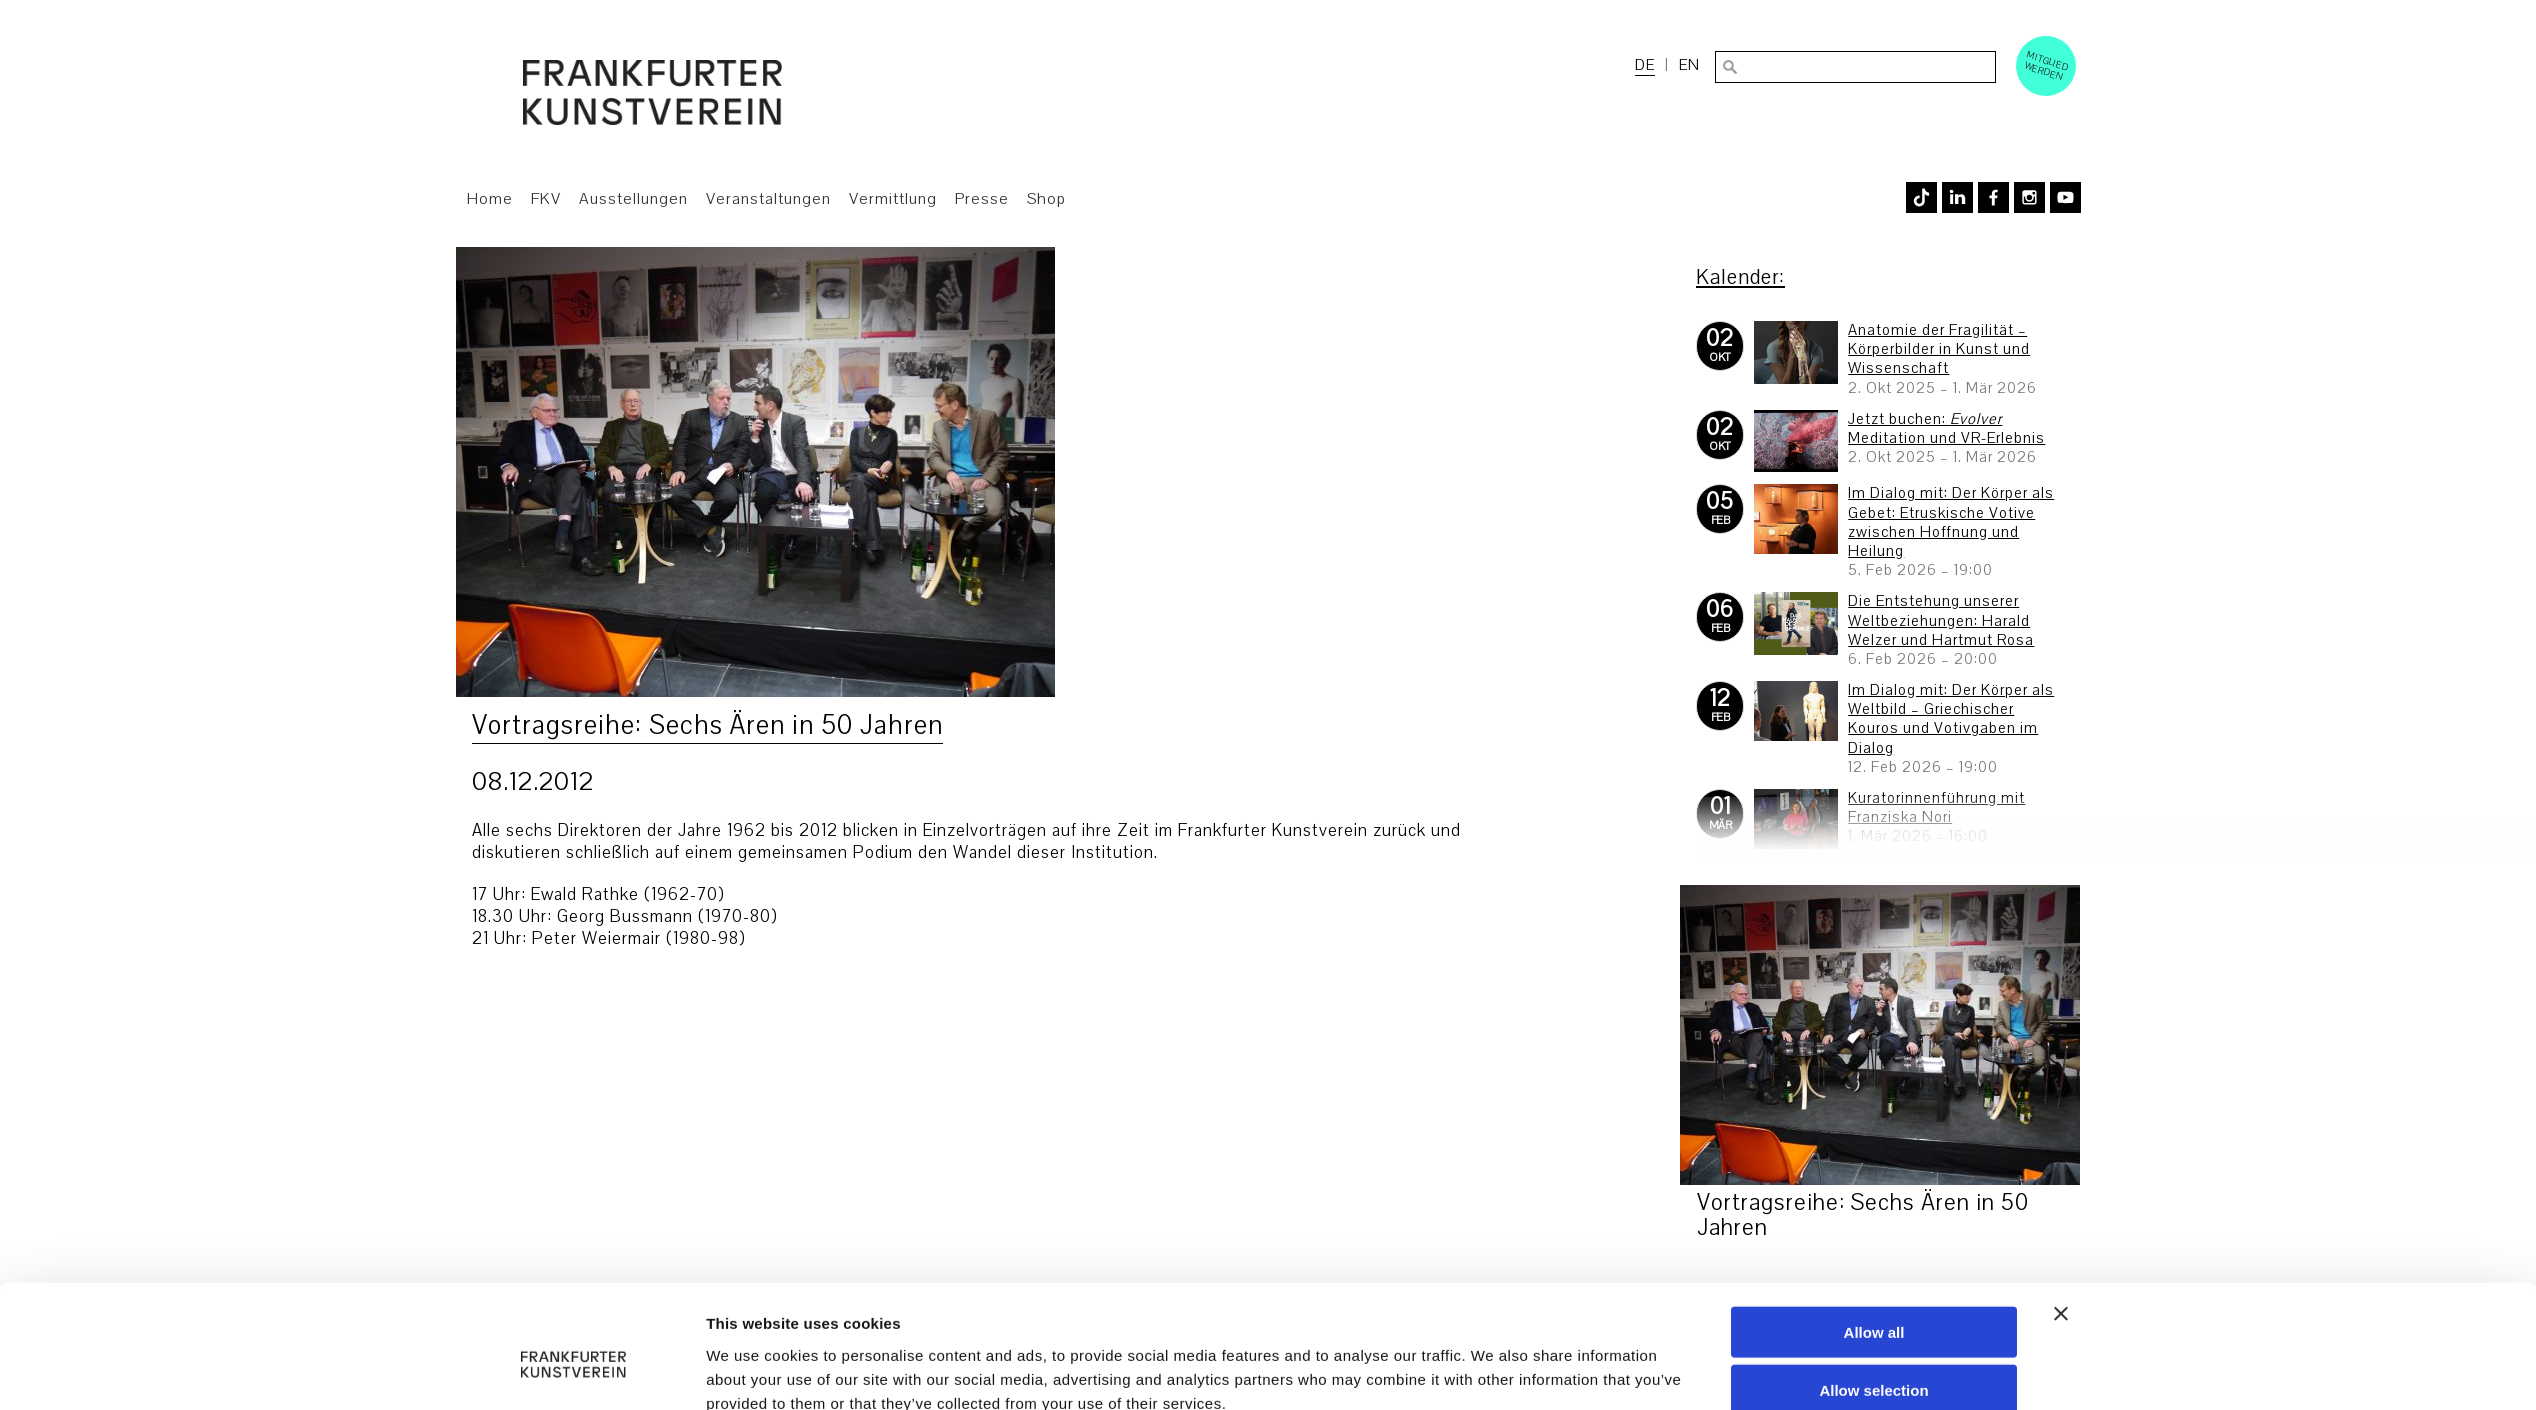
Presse (982, 199)
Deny (1874, 1352)
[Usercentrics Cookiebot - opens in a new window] (573, 1371)
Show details (1493, 1370)
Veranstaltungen (768, 199)
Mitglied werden (2047, 65)
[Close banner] (2061, 1216)
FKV (546, 199)
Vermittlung (893, 199)
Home (490, 199)
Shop (1046, 199)
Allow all (1874, 1234)
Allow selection (1873, 1293)
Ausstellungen (633, 199)
